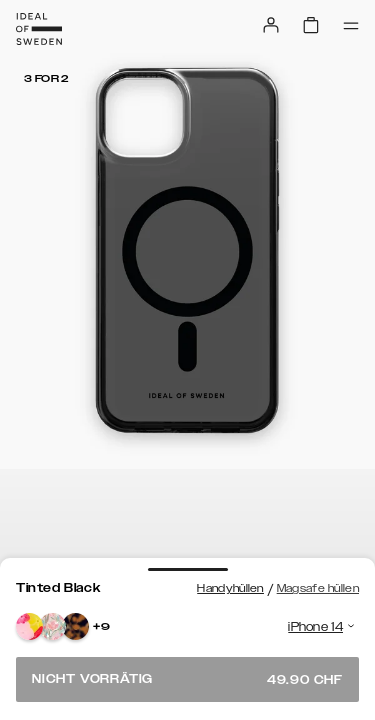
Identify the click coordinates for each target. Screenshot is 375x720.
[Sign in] (271, 25)
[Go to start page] (39, 29)
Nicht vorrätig (187, 679)
